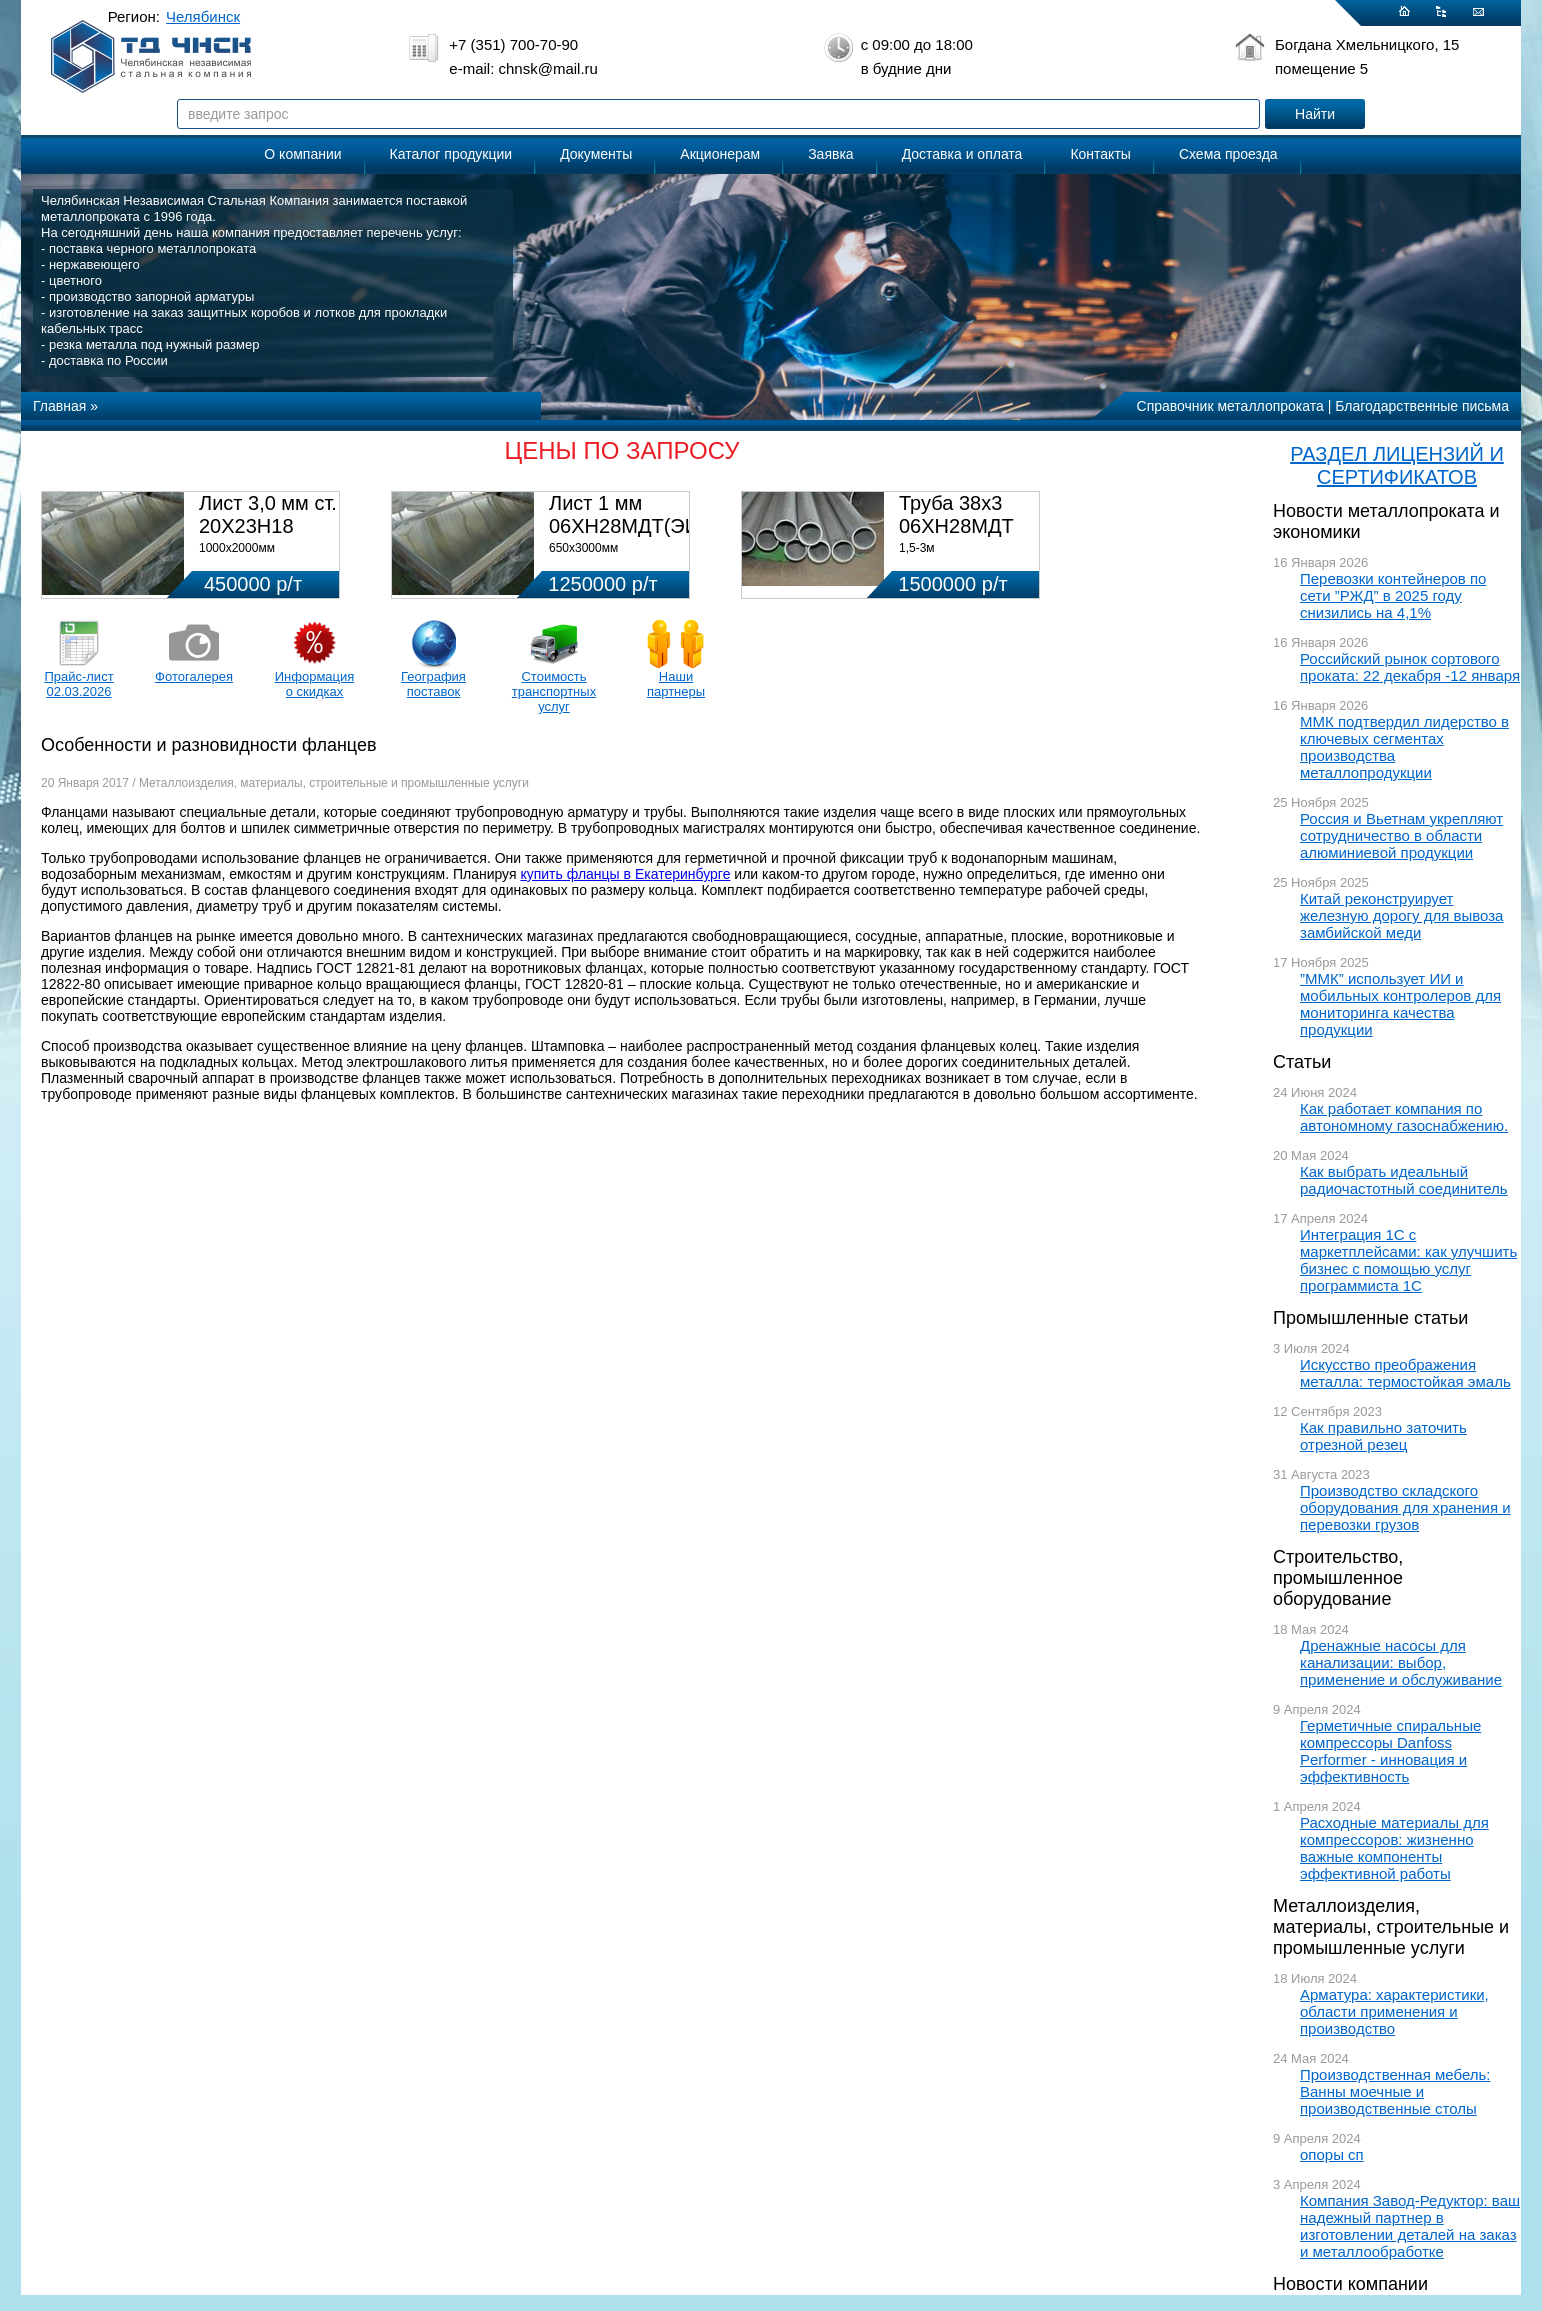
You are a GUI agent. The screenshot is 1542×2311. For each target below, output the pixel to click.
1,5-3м (917, 548)
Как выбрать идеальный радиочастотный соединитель (1404, 1180)
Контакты (1100, 154)
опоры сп (1332, 2154)
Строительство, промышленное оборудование (1338, 1578)
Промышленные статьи (1370, 1318)
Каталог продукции (451, 154)
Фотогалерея (194, 676)
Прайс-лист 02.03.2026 (78, 684)
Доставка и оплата (962, 154)
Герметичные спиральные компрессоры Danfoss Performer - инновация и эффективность (1390, 1751)
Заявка (830, 154)
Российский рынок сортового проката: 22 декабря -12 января (1410, 667)
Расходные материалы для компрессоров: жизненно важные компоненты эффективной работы (1394, 1848)
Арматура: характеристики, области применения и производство (1394, 2011)
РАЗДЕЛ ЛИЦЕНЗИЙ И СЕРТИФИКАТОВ (1397, 465)
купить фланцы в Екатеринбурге (625, 874)
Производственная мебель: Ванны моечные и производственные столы (1395, 2091)
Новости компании (1350, 2284)
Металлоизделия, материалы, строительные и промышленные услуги (1391, 1927)
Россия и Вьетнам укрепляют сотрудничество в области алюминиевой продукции (1401, 835)
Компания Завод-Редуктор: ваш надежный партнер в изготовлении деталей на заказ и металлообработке (1410, 2226)
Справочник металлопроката (1230, 406)
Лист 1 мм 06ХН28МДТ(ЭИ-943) (647, 514)
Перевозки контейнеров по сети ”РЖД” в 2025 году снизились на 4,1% (1393, 595)
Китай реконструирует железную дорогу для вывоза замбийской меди (1401, 915)
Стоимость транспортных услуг (554, 691)
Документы (596, 154)
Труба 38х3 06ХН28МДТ (956, 514)
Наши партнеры (676, 684)
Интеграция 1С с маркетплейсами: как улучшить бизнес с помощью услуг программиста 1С (1408, 1260)
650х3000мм (583, 548)
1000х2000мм (237, 548)
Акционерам (720, 154)
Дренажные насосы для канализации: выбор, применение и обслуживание (1401, 1662)
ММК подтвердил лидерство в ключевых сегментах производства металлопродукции (1404, 747)
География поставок (433, 684)
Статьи (1302, 1062)
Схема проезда (1228, 154)
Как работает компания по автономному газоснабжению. (1404, 1117)
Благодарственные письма (1422, 406)
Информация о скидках (315, 684)
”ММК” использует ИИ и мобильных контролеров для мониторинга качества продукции (1400, 1004)
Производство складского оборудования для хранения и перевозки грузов (1405, 1507)
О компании (302, 154)
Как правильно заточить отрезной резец (1383, 1436)
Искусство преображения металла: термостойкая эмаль (1405, 1373)
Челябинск (203, 16)
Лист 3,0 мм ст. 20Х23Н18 (268, 514)
